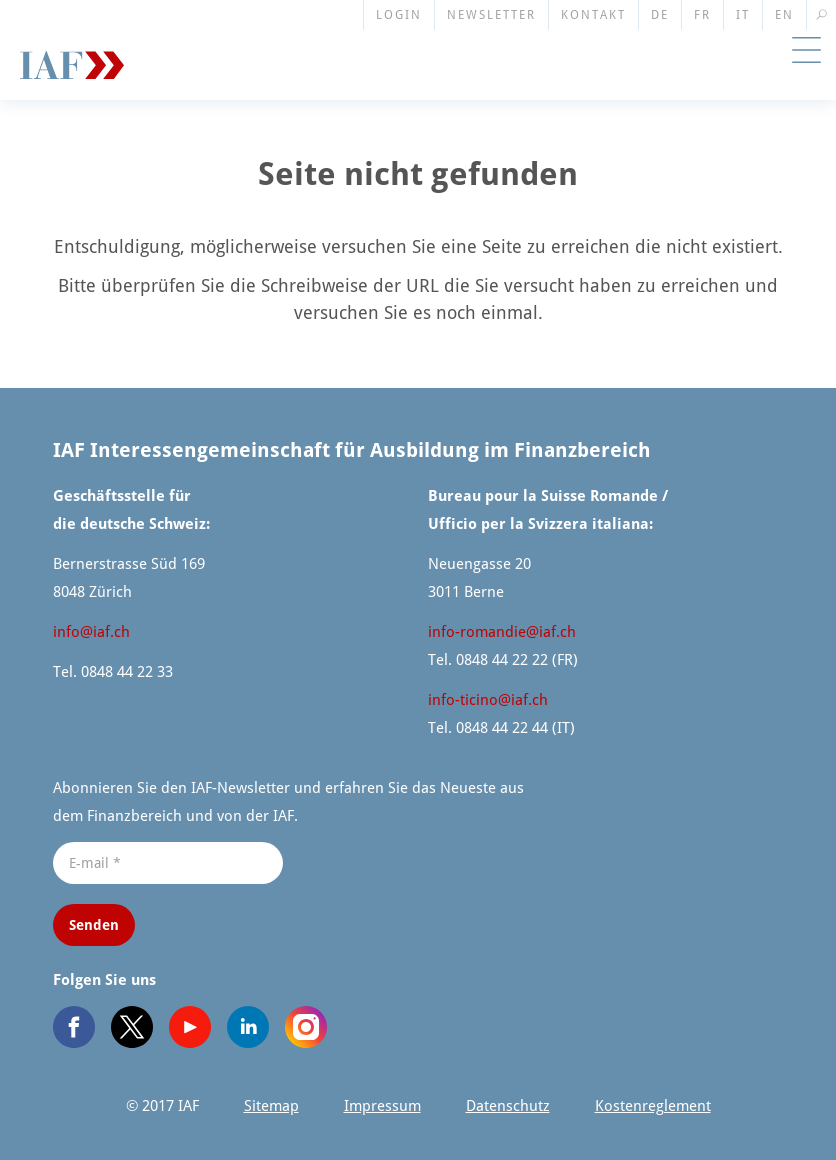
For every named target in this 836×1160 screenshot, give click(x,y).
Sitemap (271, 1106)
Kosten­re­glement (653, 1106)
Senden (94, 925)
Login (399, 15)
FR (702, 15)
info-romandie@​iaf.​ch (502, 632)
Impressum (382, 1106)
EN (784, 15)
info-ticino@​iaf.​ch (488, 700)
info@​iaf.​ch (91, 632)
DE (660, 15)
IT (743, 15)
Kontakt (593, 15)
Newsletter (491, 15)
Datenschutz (508, 1106)
